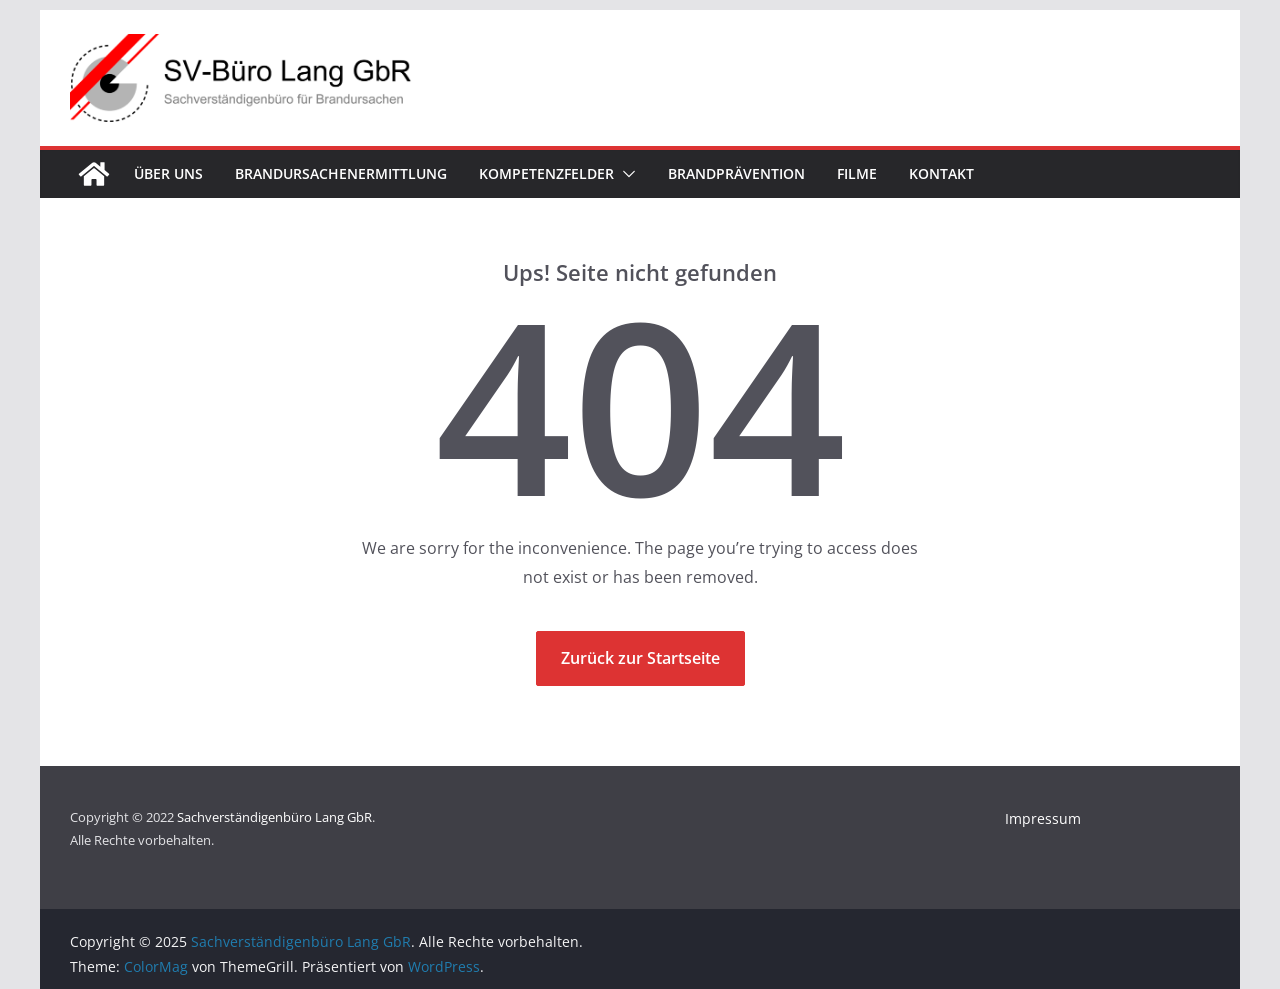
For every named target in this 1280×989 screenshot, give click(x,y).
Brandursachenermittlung (341, 173)
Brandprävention (736, 173)
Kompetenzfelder (546, 173)
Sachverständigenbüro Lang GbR (274, 817)
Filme (857, 173)
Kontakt (941, 173)
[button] (625, 174)
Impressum (1043, 818)
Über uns (168, 173)
